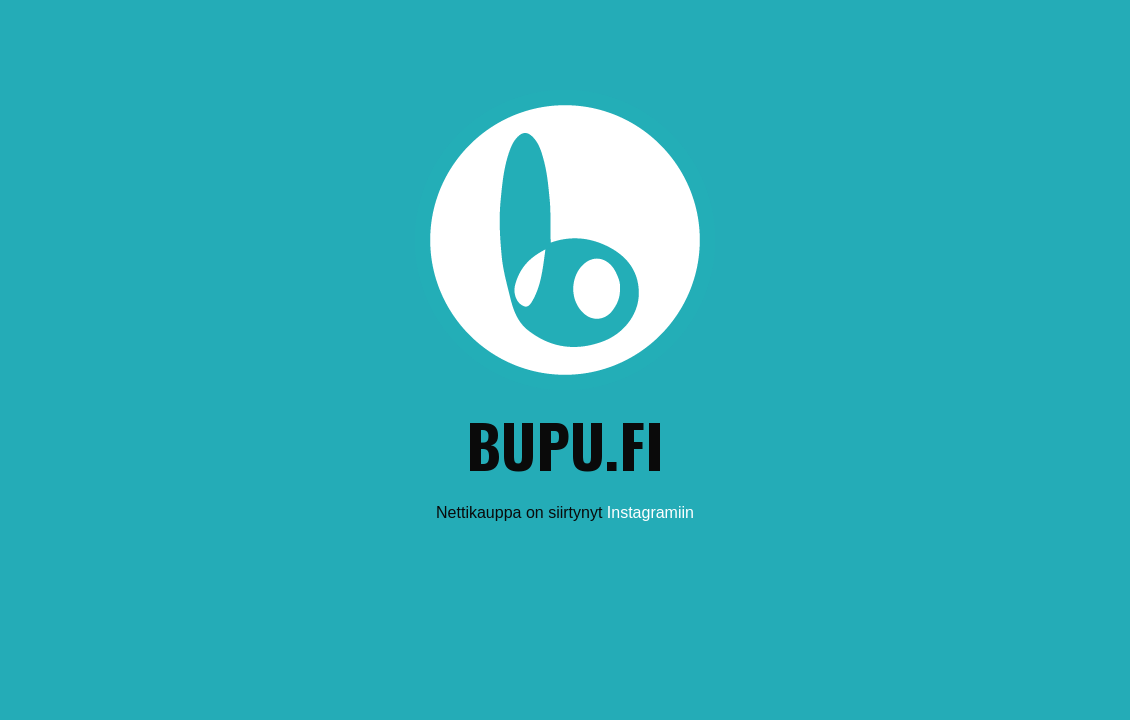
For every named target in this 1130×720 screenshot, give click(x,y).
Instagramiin (650, 512)
